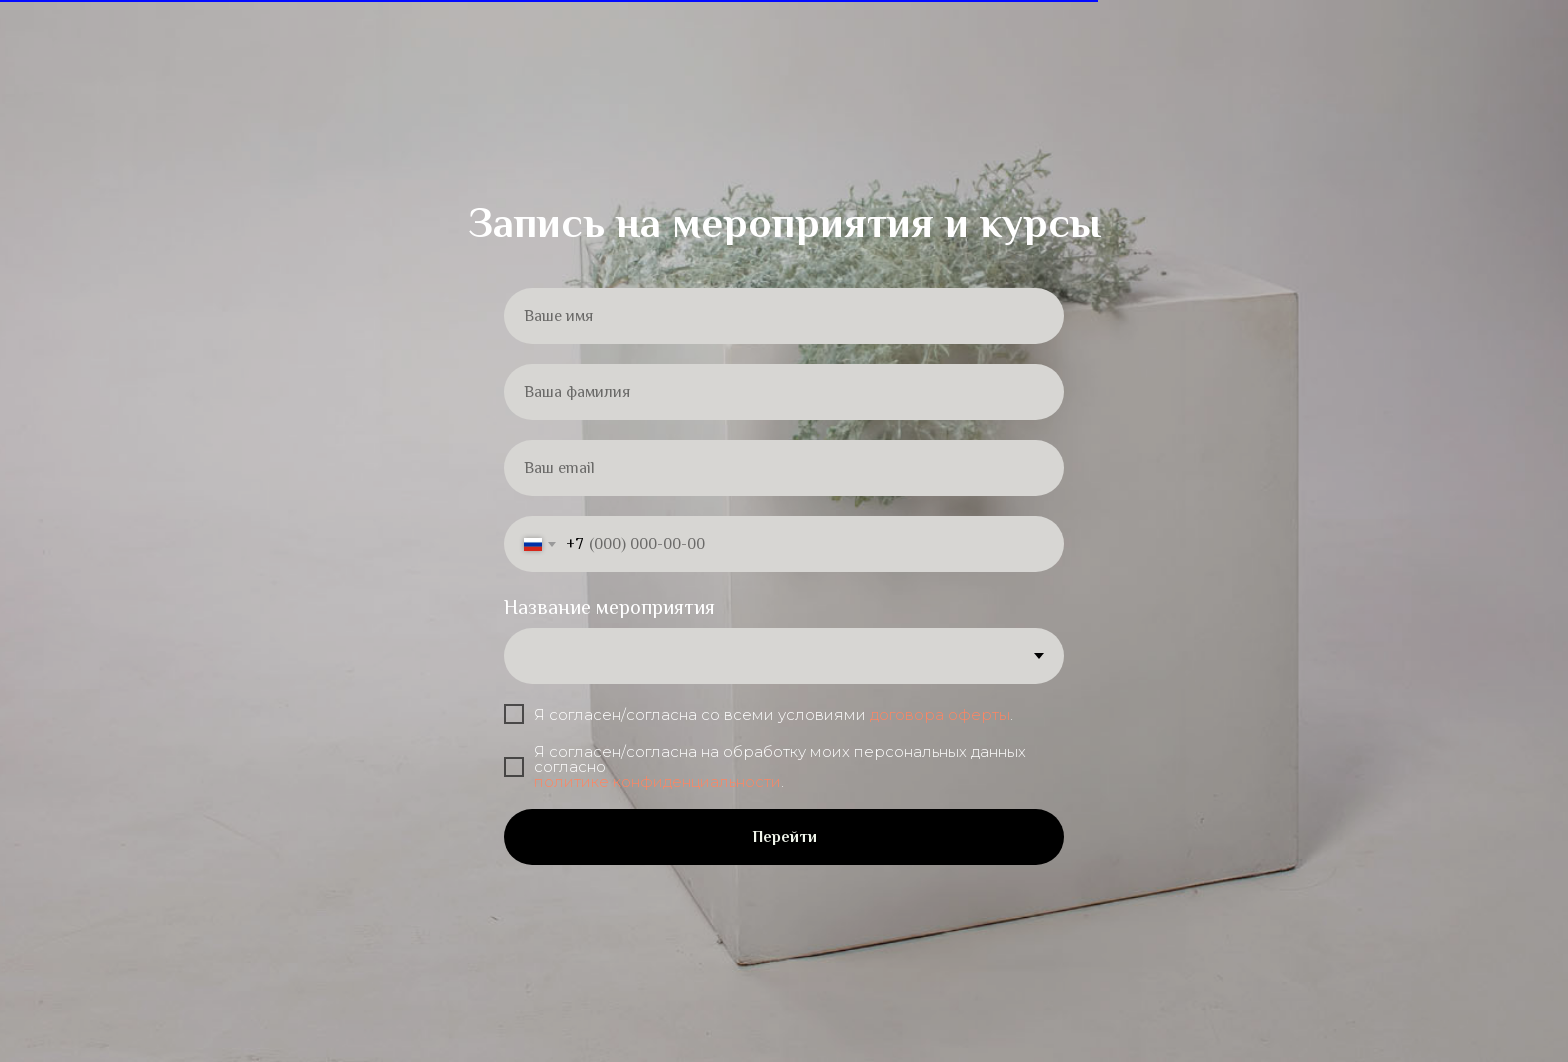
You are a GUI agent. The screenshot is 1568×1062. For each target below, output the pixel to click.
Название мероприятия (609, 607)
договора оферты (940, 714)
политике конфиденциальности (657, 781)
